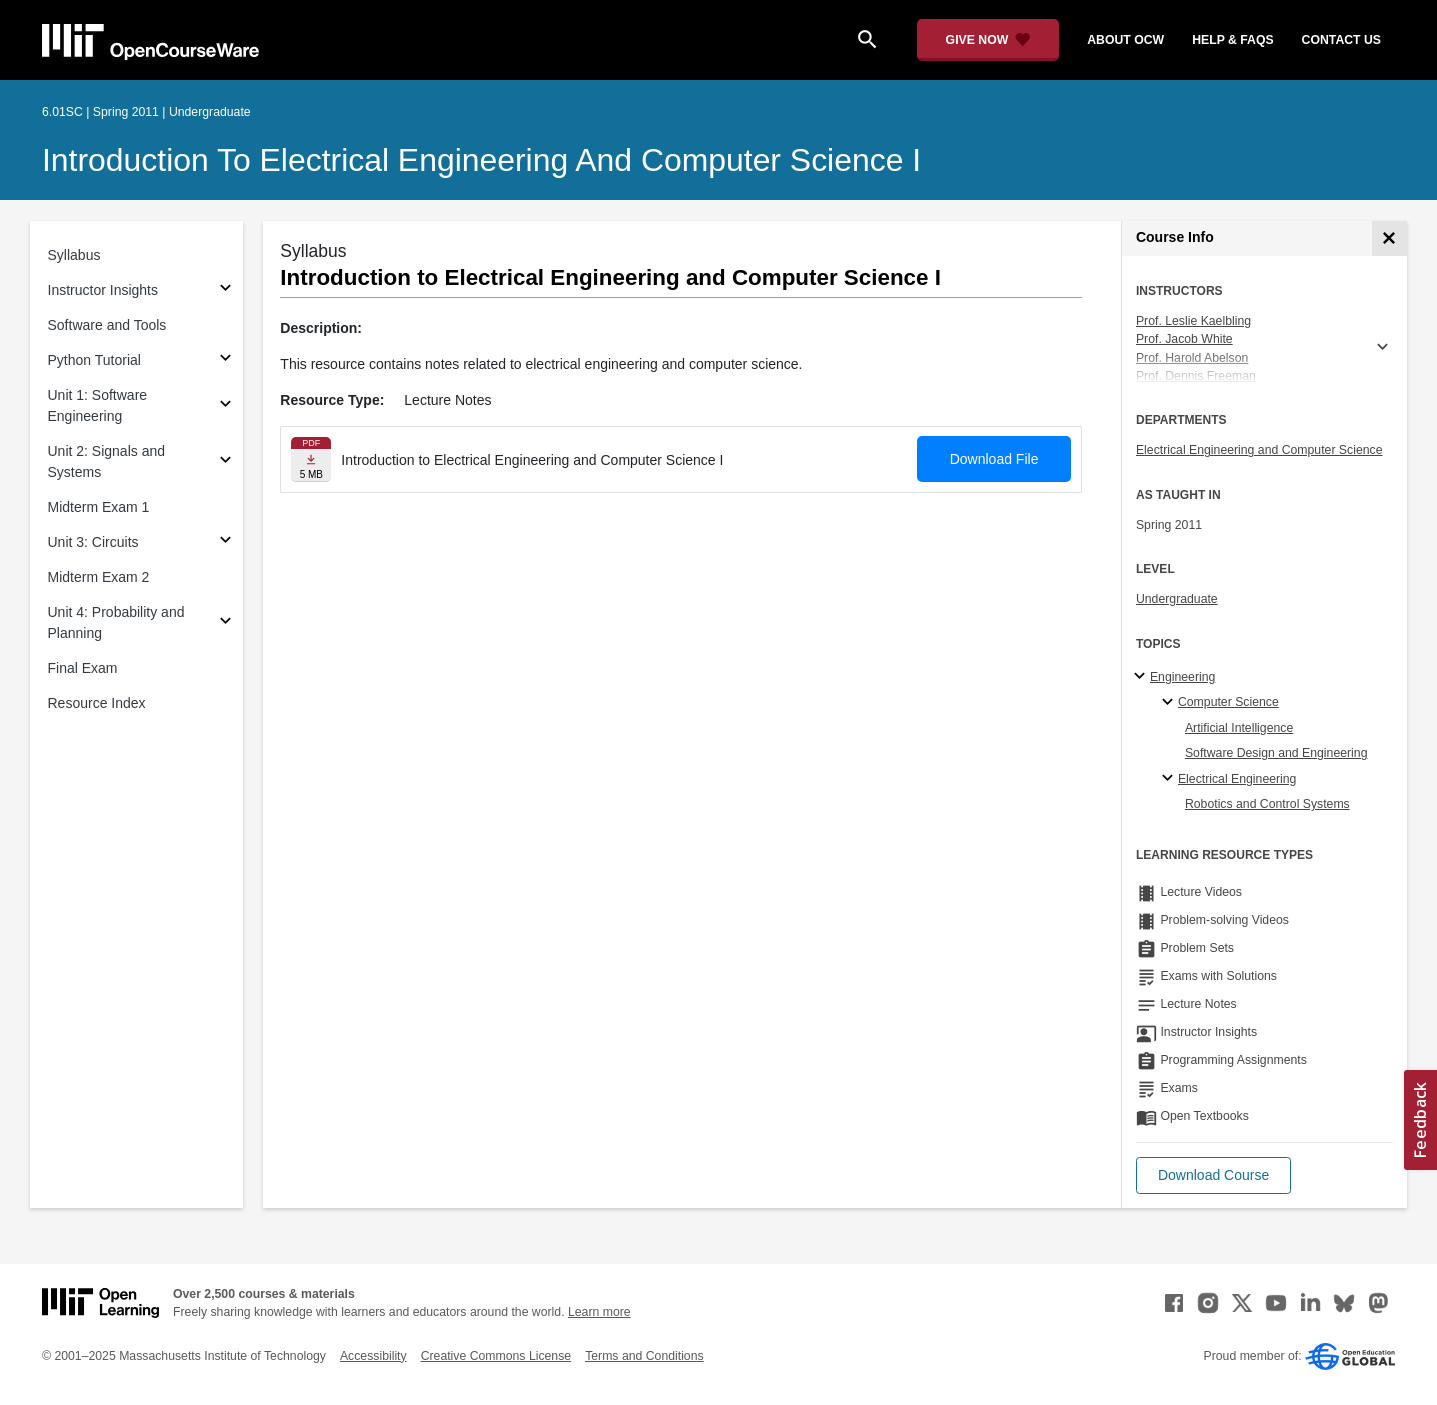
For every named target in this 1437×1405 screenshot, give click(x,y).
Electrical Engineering (1237, 779)
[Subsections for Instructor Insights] (225, 290)
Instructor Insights (103, 290)
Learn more (599, 1312)
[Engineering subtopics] (1142, 677)
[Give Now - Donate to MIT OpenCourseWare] (988, 40)
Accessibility (373, 1356)
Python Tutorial (94, 360)
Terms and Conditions (644, 1356)
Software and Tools (107, 325)
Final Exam (83, 668)
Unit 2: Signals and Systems (107, 461)
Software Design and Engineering (1276, 753)
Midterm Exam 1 (99, 507)
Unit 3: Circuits (93, 542)
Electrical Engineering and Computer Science (1259, 450)
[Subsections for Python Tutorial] (225, 360)
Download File (994, 459)
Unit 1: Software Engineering (98, 405)
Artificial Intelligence (1239, 728)
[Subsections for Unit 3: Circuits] (225, 542)
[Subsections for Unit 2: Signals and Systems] (225, 462)
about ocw (1125, 40)
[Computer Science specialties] (1170, 703)
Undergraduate (1177, 599)
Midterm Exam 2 (99, 577)
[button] (1213, 1175)
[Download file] (311, 459)
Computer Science (1228, 702)
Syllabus (74, 255)
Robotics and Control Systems (1267, 804)
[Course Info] (1389, 238)
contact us (1341, 40)
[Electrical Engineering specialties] (1170, 779)
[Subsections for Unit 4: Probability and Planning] (225, 623)
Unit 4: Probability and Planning (116, 622)
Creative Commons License (496, 1356)
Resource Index (97, 703)
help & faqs (1232, 40)
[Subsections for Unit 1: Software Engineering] (225, 406)
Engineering (1182, 677)
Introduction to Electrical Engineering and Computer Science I (481, 160)
